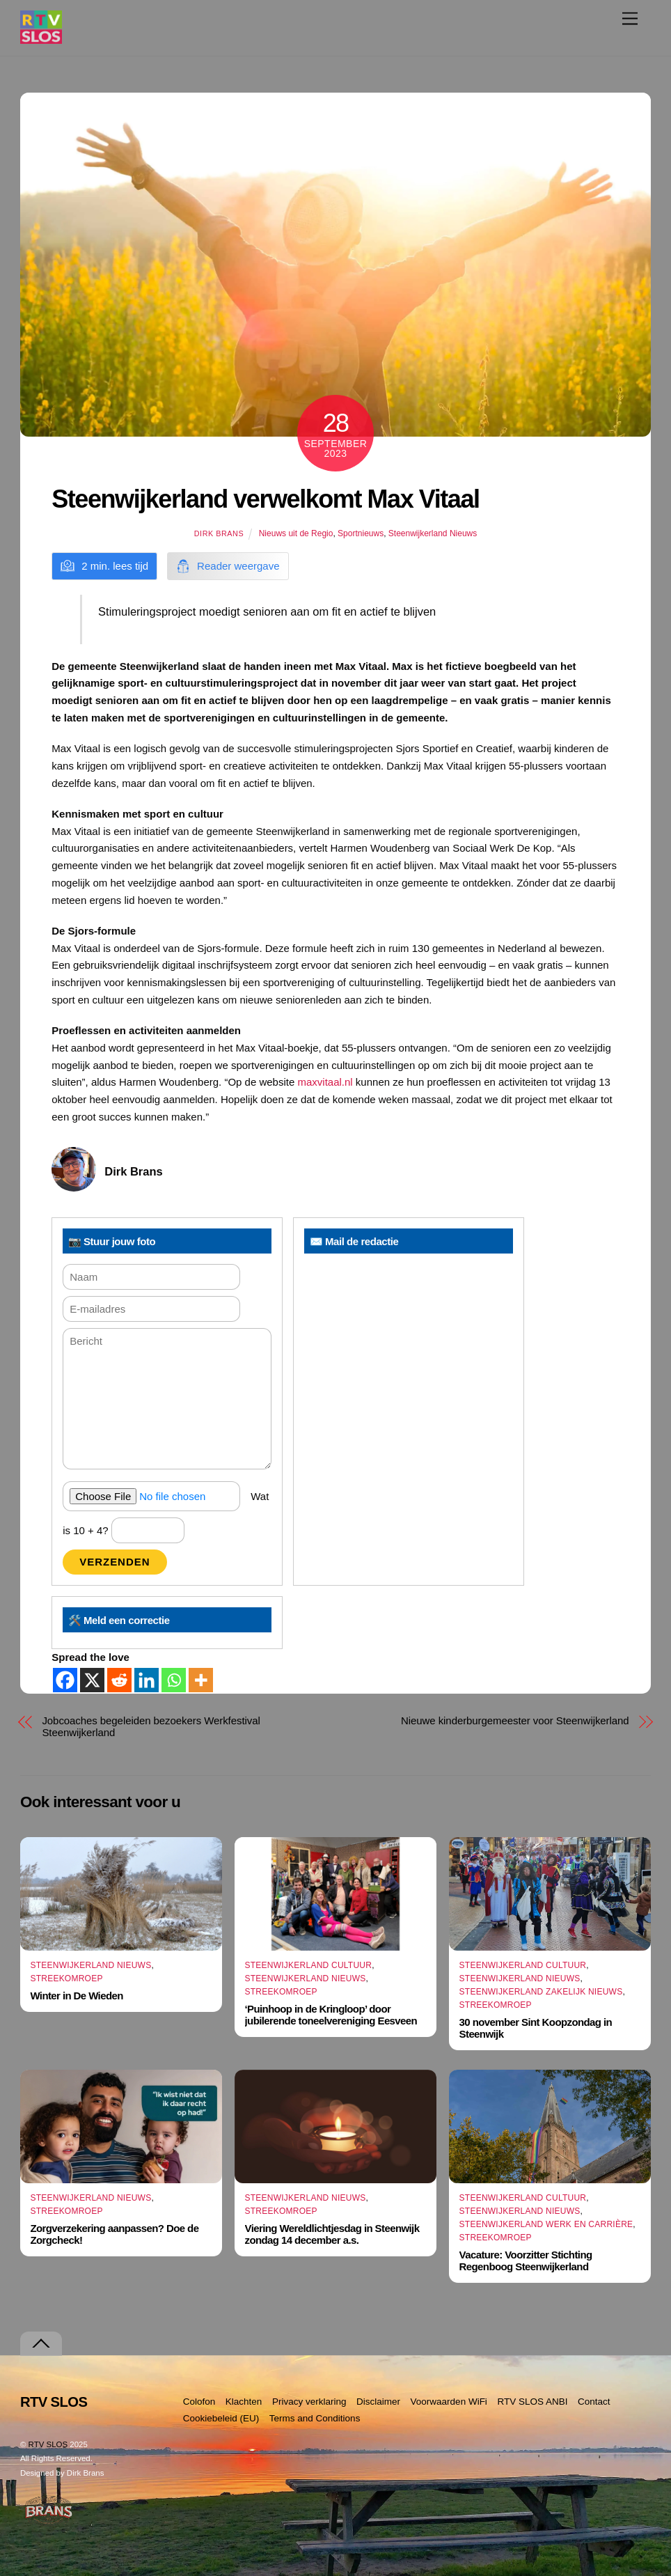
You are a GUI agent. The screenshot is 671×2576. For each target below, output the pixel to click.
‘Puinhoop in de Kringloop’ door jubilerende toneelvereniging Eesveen (331, 2015)
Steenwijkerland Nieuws (432, 533)
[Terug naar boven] (41, 2344)
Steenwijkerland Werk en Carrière (546, 2224)
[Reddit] (119, 1680)
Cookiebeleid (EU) (221, 2418)
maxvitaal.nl (324, 1082)
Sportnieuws (361, 533)
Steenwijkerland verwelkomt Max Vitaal (265, 499)
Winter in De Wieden (76, 1995)
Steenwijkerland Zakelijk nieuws (541, 1992)
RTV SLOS (48, 2444)
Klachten (244, 2401)
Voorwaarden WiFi (449, 2401)
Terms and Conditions (315, 2418)
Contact (594, 2401)
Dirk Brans (219, 533)
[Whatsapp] (173, 1680)
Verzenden (114, 1562)
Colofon (199, 2401)
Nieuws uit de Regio (296, 533)
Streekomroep (66, 1978)
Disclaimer (378, 2401)
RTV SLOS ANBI (532, 2401)
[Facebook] (65, 1680)
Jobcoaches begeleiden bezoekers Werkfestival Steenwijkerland (151, 1726)
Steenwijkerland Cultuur (308, 1965)
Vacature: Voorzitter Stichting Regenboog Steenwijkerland (525, 2260)
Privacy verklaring (309, 2401)
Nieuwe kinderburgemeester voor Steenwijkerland (515, 1720)
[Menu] (630, 18)
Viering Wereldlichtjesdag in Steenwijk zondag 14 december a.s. (332, 2234)
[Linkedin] (146, 1680)
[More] (201, 1680)
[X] (92, 1680)
